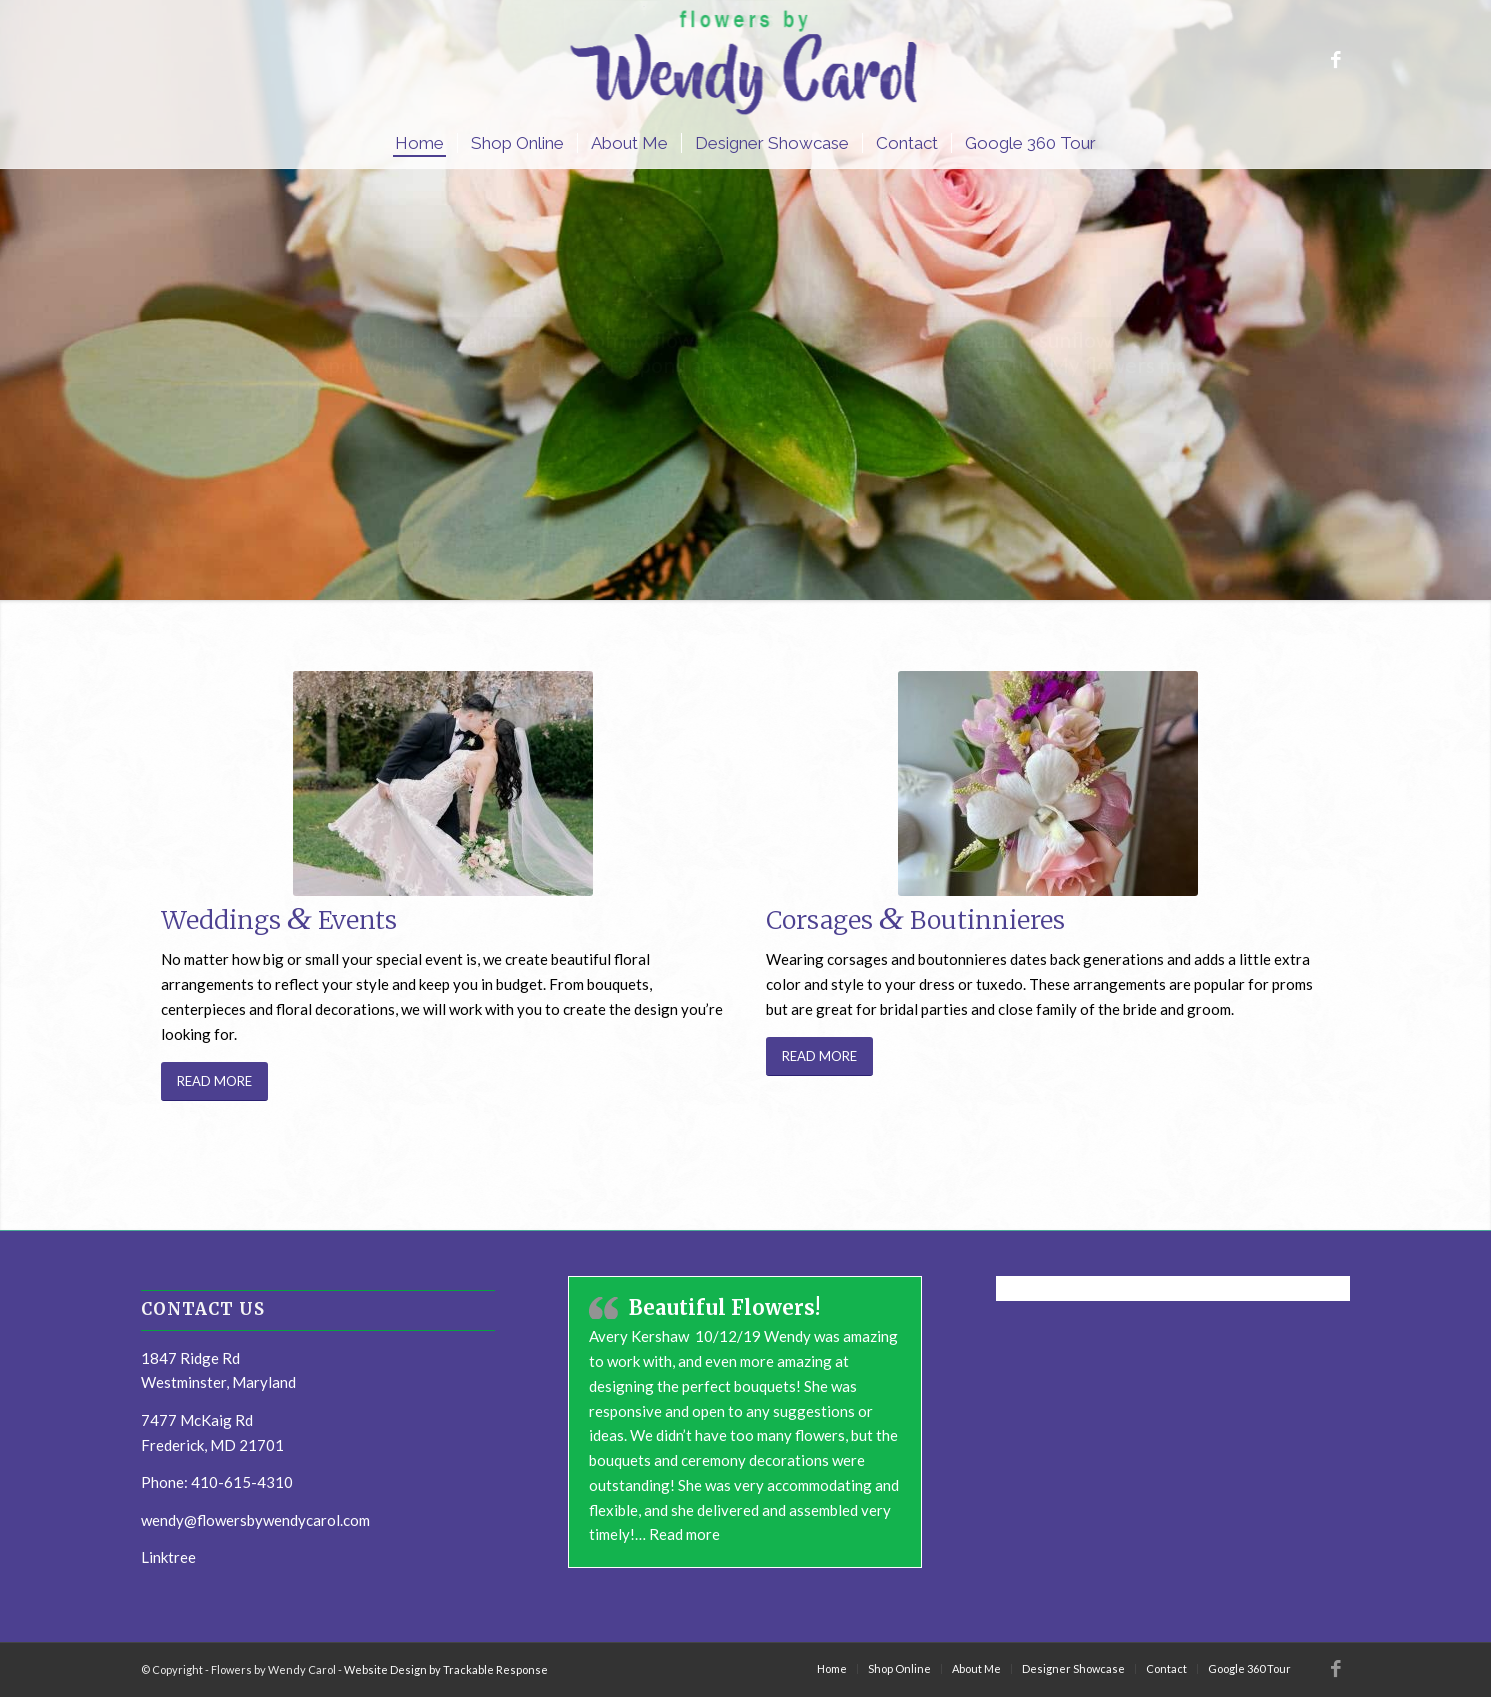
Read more (684, 1534)
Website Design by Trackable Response (446, 1669)
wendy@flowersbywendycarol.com (255, 1520)
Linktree (168, 1557)
